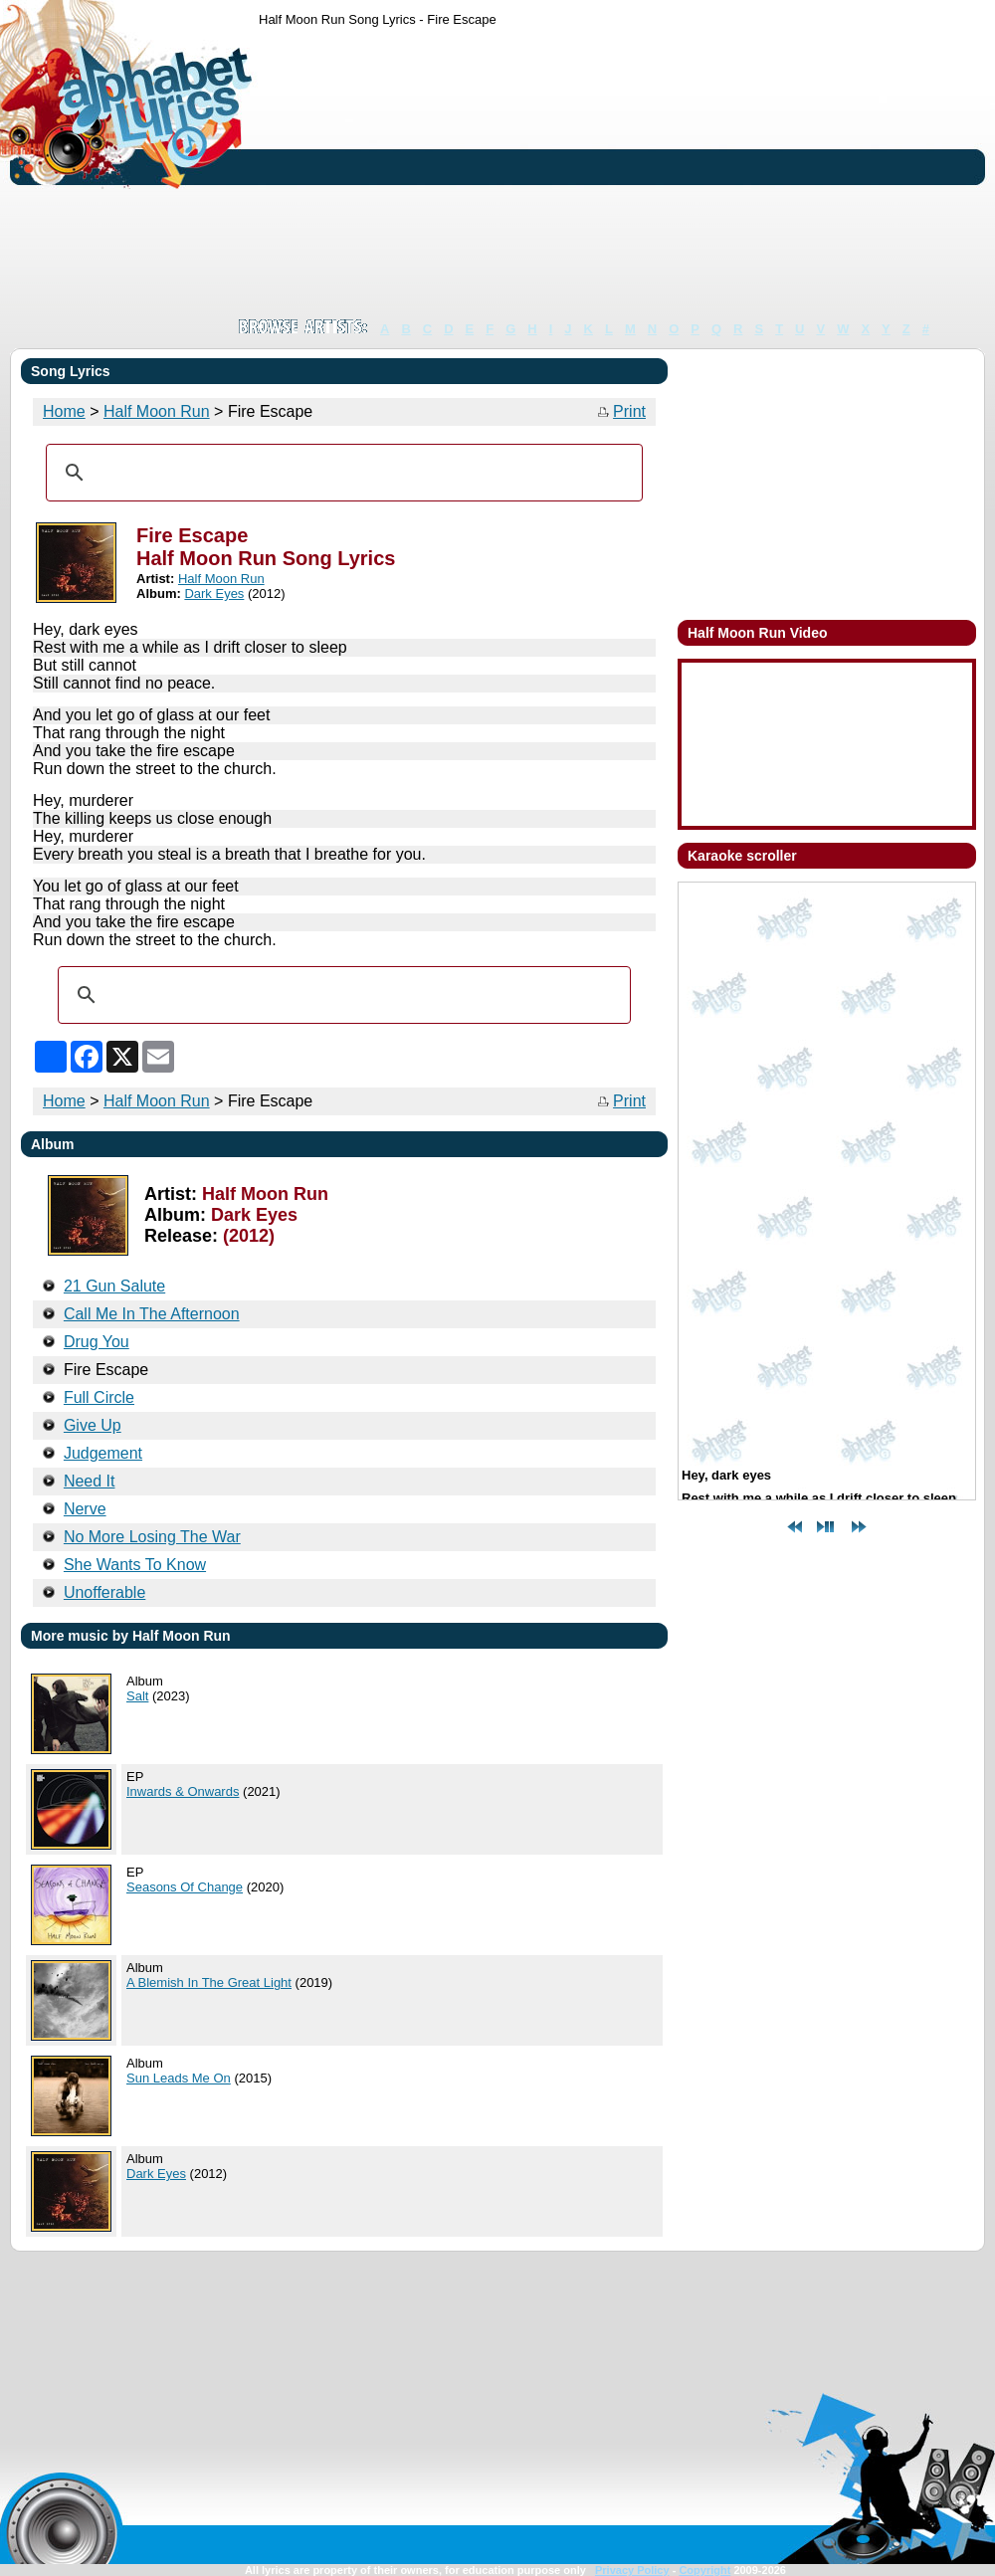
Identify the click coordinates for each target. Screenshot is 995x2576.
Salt (137, 1695)
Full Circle (99, 1397)
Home (64, 411)
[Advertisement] (405, 172)
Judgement (103, 1453)
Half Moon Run (156, 411)
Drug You (96, 1341)
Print (629, 411)
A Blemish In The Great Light (209, 1982)
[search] (341, 473)
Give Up (92, 1425)
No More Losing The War (152, 1536)
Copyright (704, 2570)
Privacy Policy (632, 2570)
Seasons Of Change (184, 1887)
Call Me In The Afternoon (152, 1313)
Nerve (85, 1508)
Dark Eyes (214, 593)
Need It (89, 1481)
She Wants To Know (135, 1564)
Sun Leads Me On (178, 2078)
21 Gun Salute (114, 1286)
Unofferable (104, 1592)
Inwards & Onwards (182, 1791)
